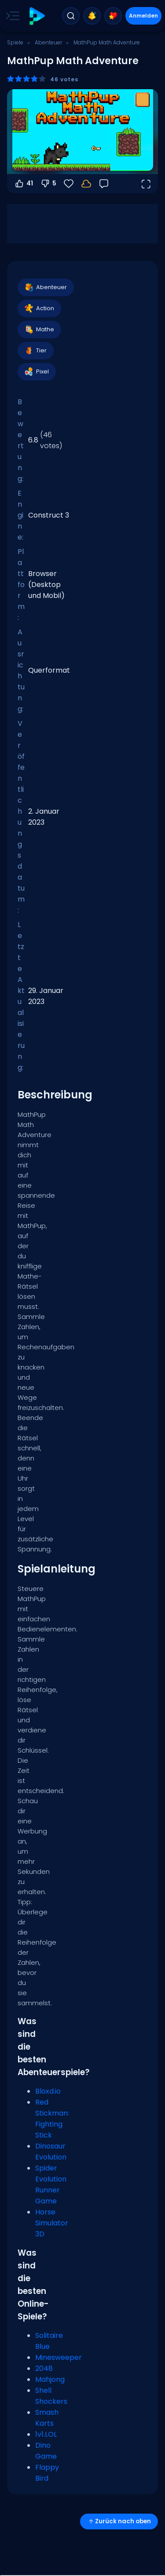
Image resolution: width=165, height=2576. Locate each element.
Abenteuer (48, 42)
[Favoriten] (68, 183)
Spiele (15, 42)
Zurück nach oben (119, 2521)
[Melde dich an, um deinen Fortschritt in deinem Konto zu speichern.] (86, 183)
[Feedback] (104, 183)
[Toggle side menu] (11, 16)
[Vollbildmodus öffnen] (145, 183)
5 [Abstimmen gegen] (48, 183)
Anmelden (143, 15)
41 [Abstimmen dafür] (23, 183)
